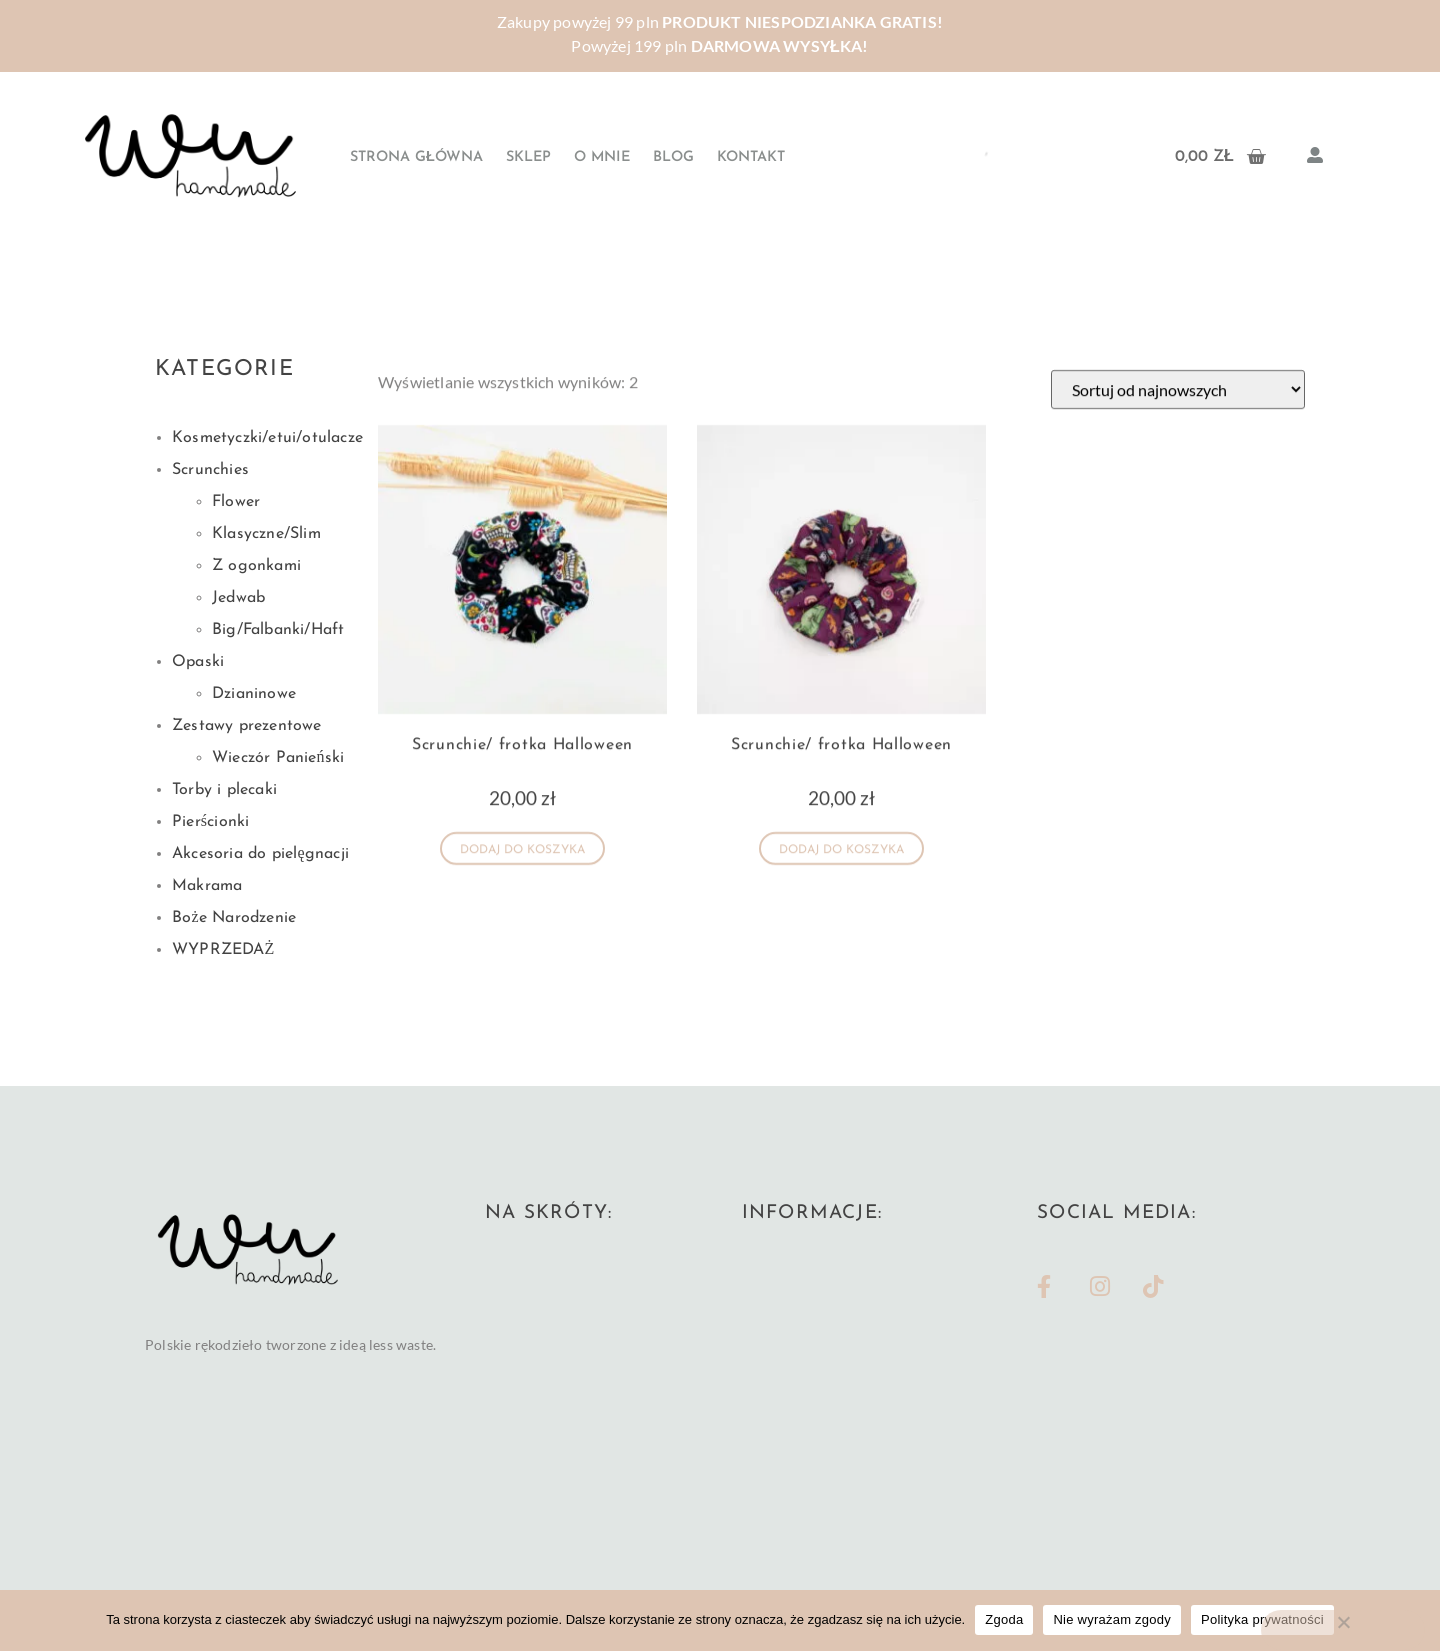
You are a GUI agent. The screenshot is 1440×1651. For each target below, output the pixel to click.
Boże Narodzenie (234, 918)
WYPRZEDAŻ (223, 950)
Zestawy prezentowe (247, 726)
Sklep (528, 157)
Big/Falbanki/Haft (278, 630)
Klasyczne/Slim (266, 534)
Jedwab (238, 598)
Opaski (198, 662)
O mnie (602, 157)
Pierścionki (210, 822)
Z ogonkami (256, 566)
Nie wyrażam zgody (1112, 1619)
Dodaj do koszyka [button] (522, 867)
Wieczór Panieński (278, 758)
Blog (673, 157)
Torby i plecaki (224, 790)
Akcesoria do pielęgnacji (260, 854)
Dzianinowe (254, 694)
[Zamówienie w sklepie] (1178, 405)
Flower (236, 502)
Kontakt (751, 157)
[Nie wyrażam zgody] (1343, 1630)
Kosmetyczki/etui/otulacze (267, 438)
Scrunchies (210, 470)
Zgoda (1004, 1619)
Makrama (207, 886)
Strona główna (416, 157)
